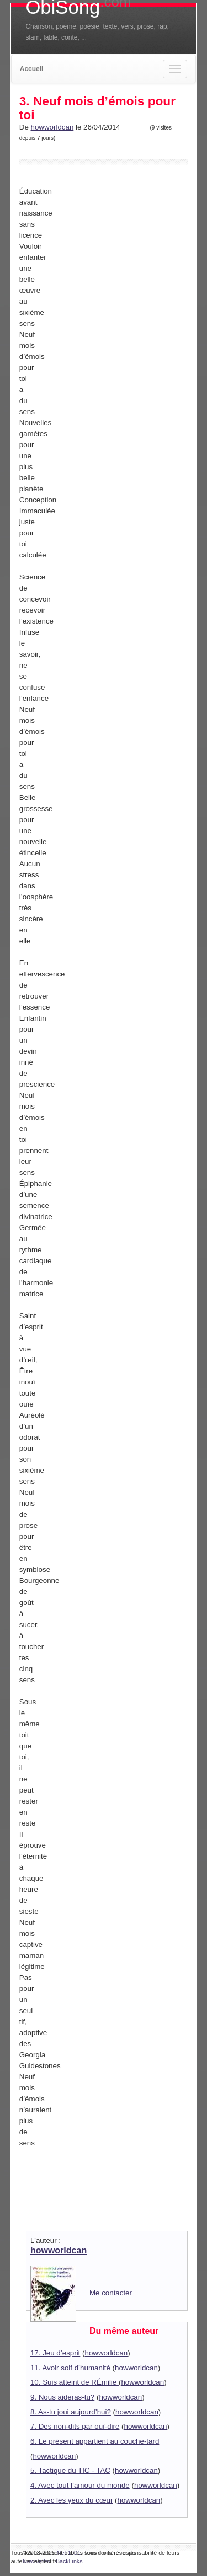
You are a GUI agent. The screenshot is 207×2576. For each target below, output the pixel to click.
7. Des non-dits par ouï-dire (75, 2426)
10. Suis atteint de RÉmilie (74, 2382)
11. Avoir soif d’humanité (70, 2368)
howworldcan (52, 127)
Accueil (32, 69)
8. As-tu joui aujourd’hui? (70, 2412)
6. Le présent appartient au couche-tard (94, 2441)
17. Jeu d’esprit (55, 2353)
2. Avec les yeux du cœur (71, 2500)
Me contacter (110, 2293)
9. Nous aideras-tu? (62, 2397)
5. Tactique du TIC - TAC (70, 2470)
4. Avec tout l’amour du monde (80, 2485)
